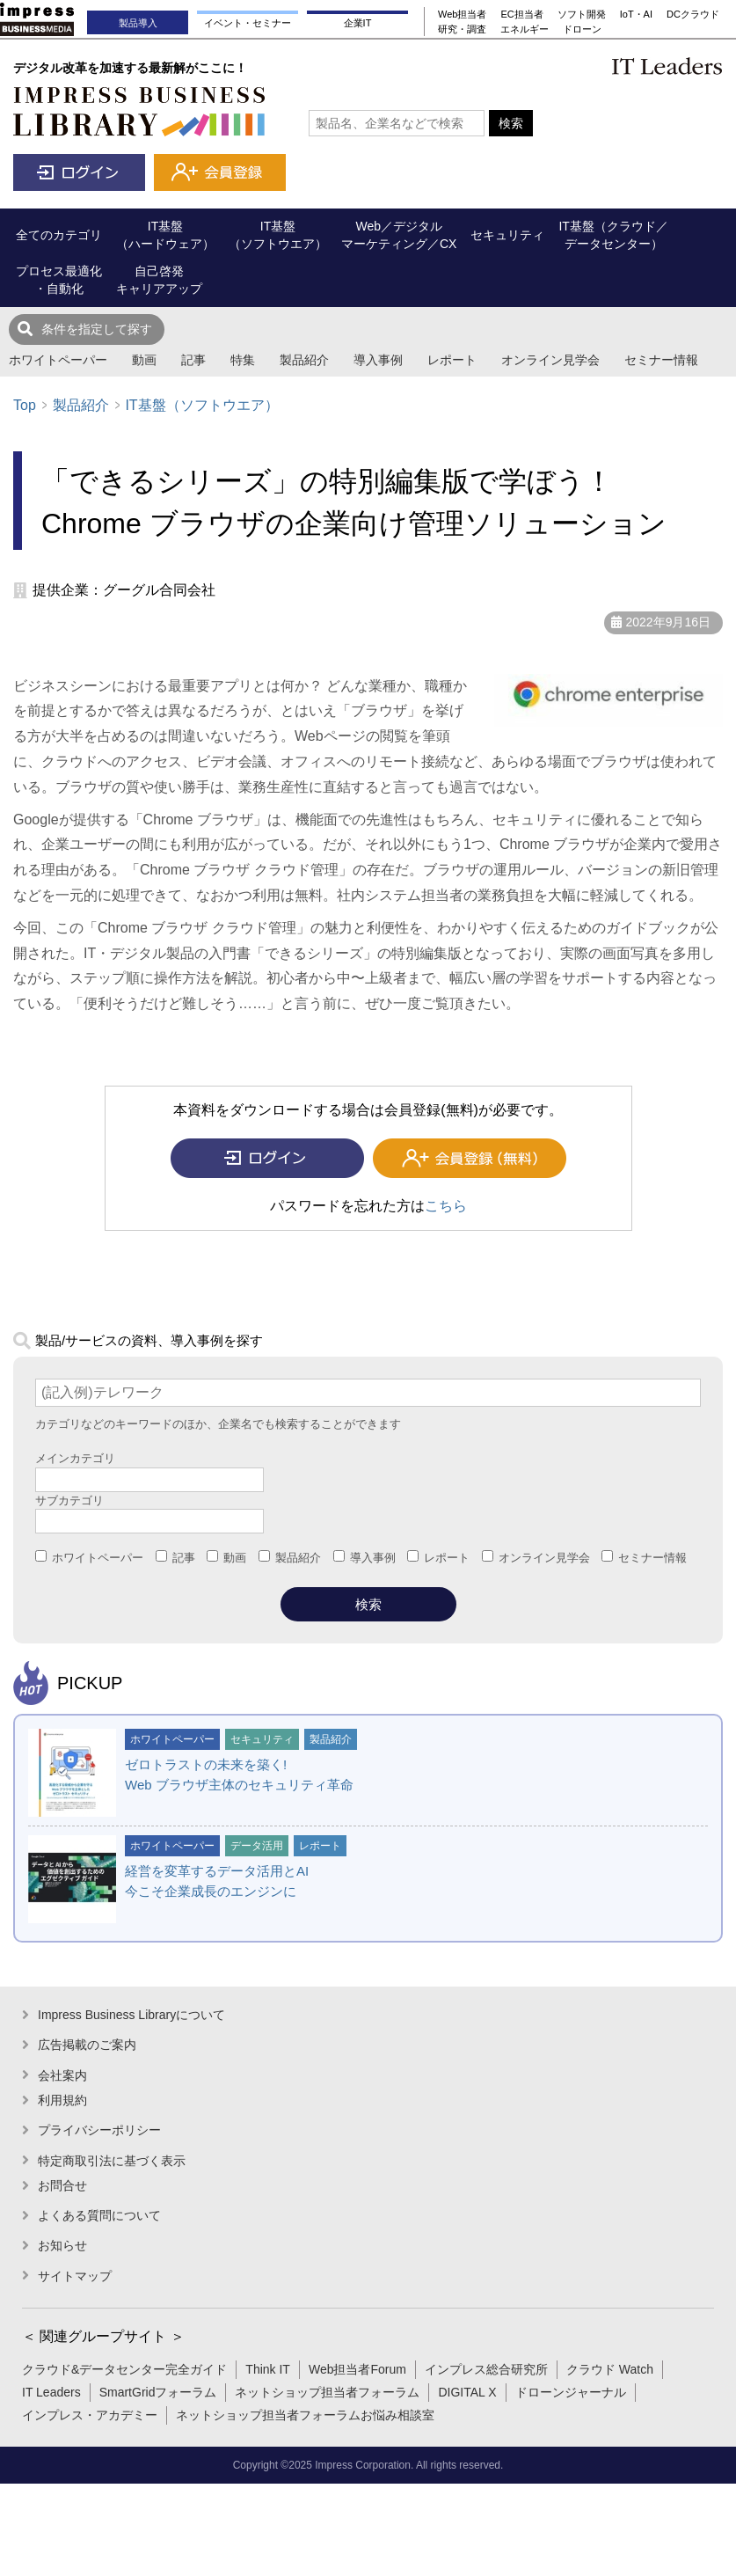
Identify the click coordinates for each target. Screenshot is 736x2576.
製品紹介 (304, 360)
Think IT (267, 2369)
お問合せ (62, 2185)
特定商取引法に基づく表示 (112, 2161)
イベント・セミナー (247, 23)
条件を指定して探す (96, 329)
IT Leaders (51, 2392)
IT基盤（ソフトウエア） (201, 405)
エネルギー (524, 29)
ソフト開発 (581, 14)
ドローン (582, 29)
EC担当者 (521, 14)
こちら (446, 1205)
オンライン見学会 (550, 360)
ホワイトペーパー (58, 360)
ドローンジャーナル (570, 2392)
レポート (452, 360)
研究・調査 (462, 29)
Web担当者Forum (357, 2369)
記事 (193, 360)
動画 (144, 360)
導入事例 (378, 360)
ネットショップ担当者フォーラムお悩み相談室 (305, 2415)
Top (24, 405)
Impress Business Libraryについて (131, 2015)
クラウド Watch (609, 2369)
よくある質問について (99, 2215)
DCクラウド (693, 14)
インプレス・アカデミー (89, 2415)
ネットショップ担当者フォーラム (327, 2392)
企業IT (358, 23)
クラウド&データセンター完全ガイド (124, 2369)
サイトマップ (75, 2276)
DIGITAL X (467, 2392)
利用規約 (62, 2100)
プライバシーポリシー (99, 2130)
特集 (242, 360)
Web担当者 (462, 14)
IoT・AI (636, 14)
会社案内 (62, 2075)
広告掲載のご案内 (87, 2045)
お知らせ (62, 2245)
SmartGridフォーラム (158, 2392)
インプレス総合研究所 (486, 2369)
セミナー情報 (661, 360)
